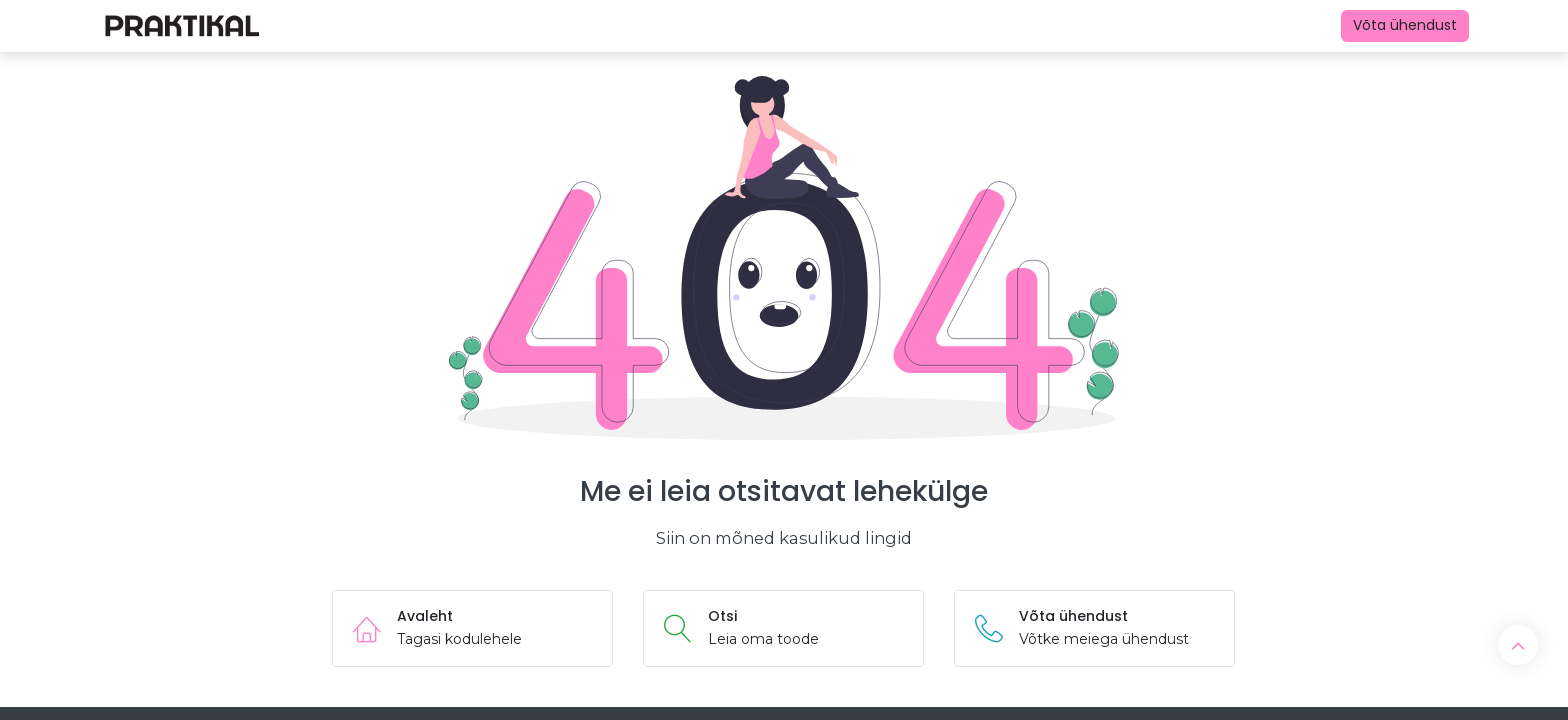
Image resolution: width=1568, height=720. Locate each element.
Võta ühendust (1405, 25)
